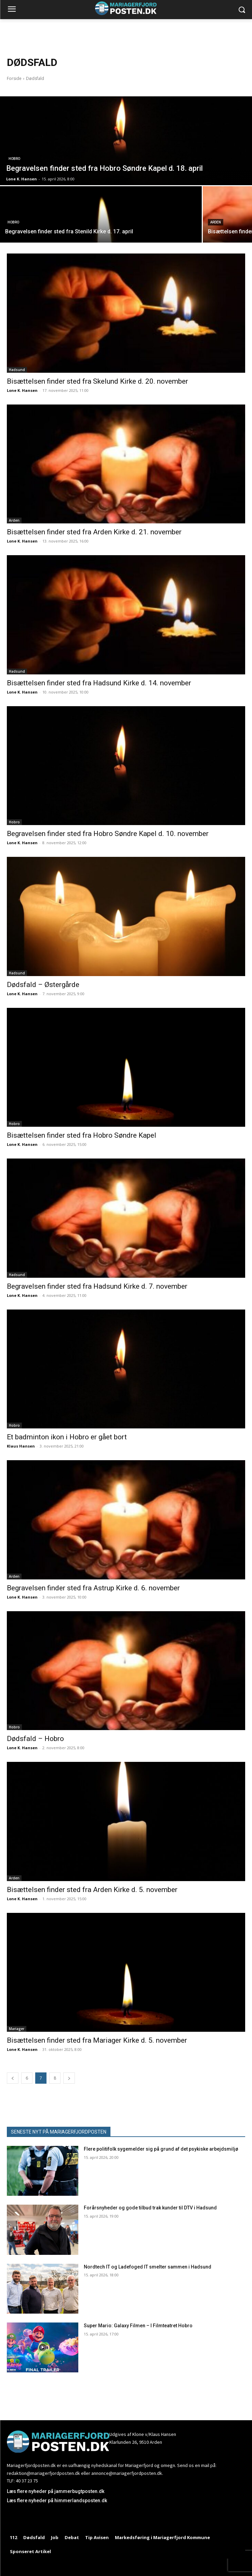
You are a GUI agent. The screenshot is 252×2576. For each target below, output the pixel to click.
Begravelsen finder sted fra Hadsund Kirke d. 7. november (97, 1286)
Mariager (16, 2028)
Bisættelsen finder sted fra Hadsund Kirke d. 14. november (99, 683)
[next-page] (69, 2078)
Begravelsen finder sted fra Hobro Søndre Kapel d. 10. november (108, 834)
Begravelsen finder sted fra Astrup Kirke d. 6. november (93, 1588)
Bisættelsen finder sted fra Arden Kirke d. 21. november (94, 532)
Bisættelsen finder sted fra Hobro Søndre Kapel (81, 1135)
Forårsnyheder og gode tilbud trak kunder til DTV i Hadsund (150, 2207)
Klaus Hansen (21, 1446)
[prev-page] (12, 2078)
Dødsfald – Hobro (35, 1739)
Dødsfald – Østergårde (43, 985)
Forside (14, 78)
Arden (215, 222)
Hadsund (17, 369)
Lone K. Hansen (22, 390)
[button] (242, 9)
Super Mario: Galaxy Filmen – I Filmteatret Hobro (138, 2325)
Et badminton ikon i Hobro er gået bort (67, 1437)
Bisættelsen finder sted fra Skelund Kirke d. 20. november (97, 381)
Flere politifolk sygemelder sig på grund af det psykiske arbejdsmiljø (161, 2149)
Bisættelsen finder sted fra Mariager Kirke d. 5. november (97, 2040)
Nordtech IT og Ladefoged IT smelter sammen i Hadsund (147, 2267)
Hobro (14, 159)
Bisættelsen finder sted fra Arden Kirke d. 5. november (92, 1890)
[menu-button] (11, 10)
